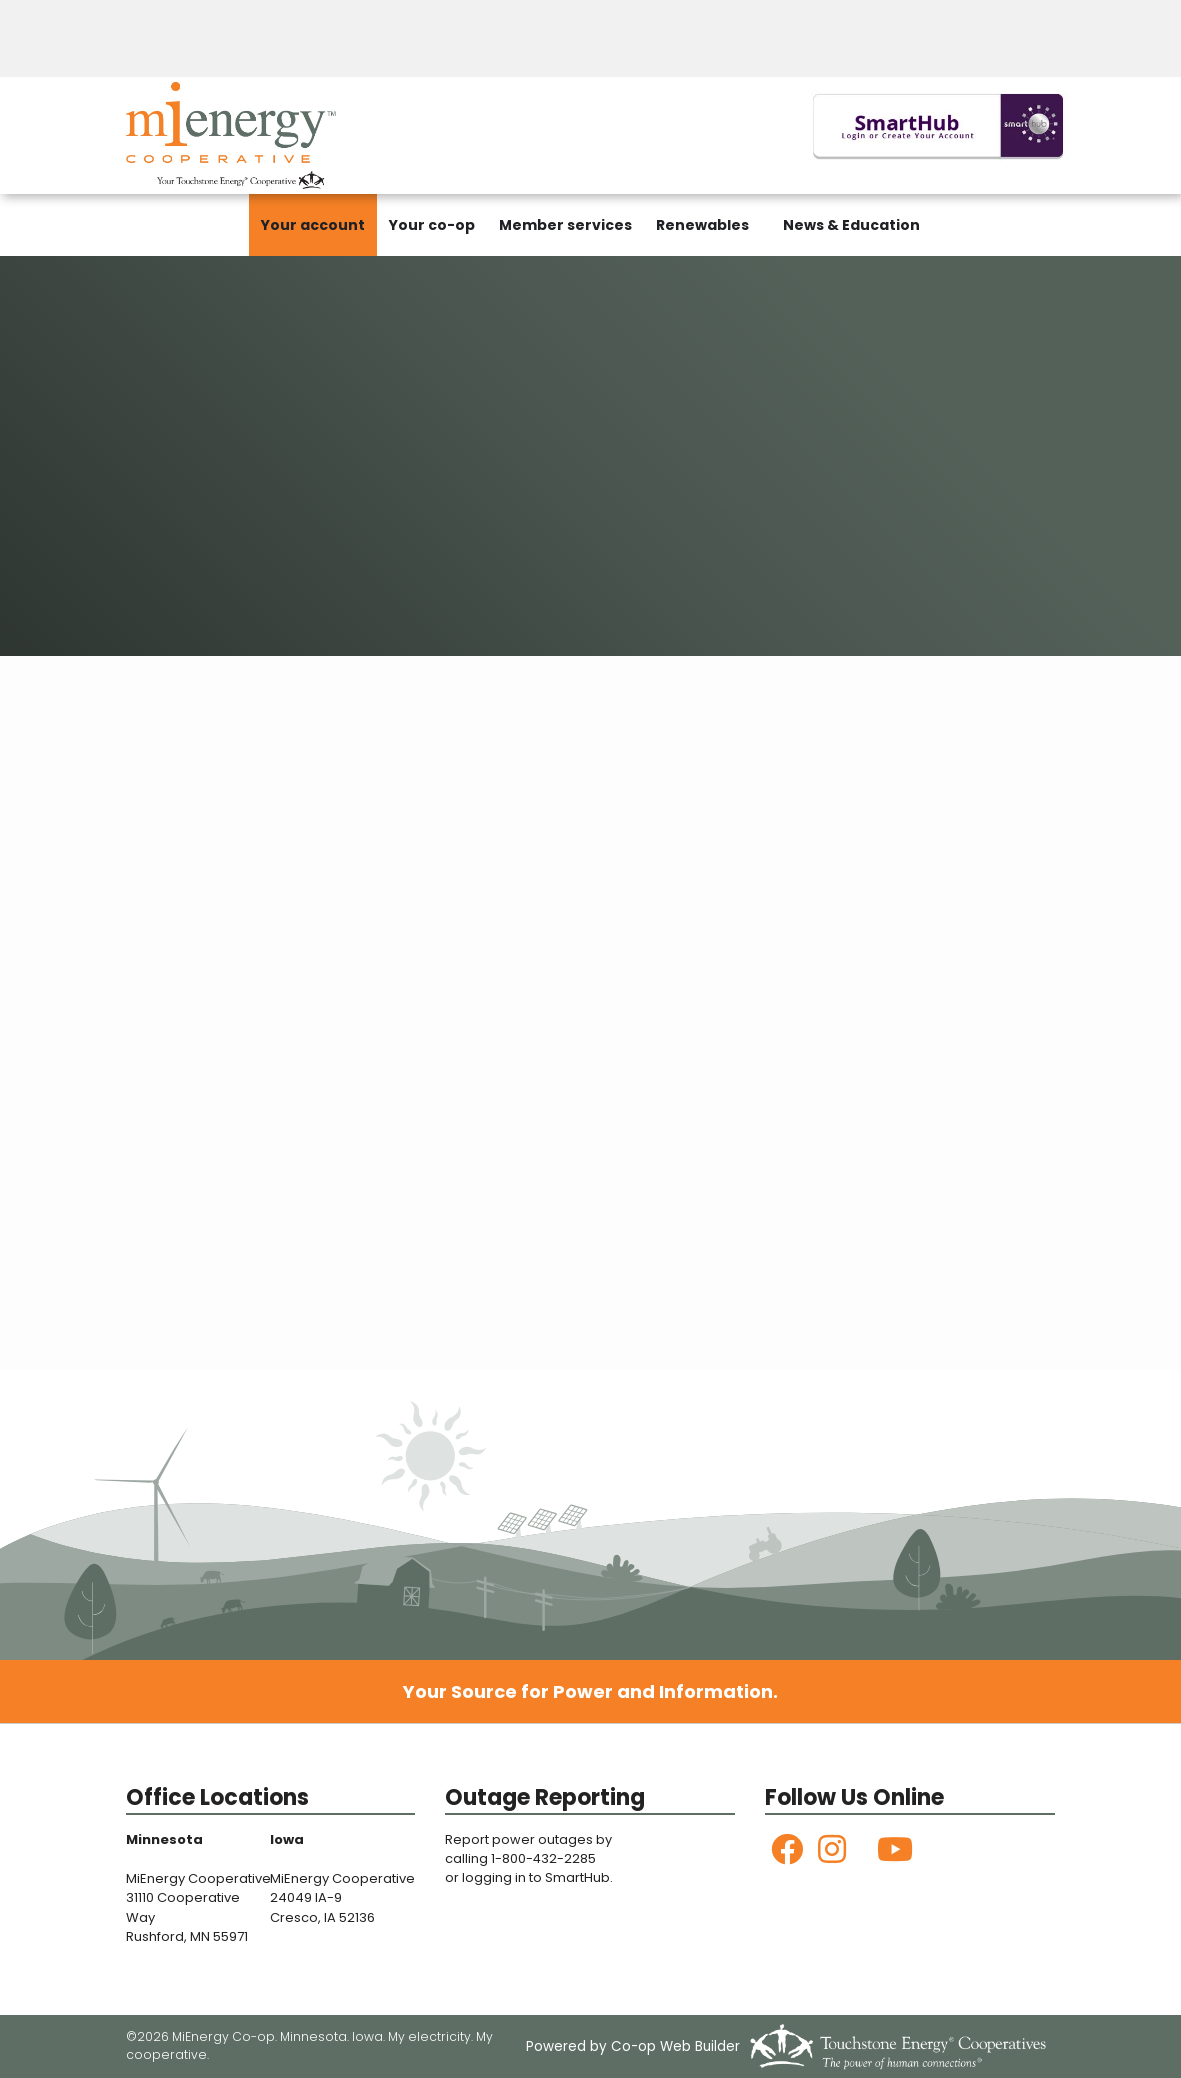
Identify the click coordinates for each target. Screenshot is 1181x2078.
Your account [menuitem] (313, 225)
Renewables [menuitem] (702, 225)
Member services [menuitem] (565, 225)
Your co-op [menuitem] (432, 225)
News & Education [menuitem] (851, 225)
